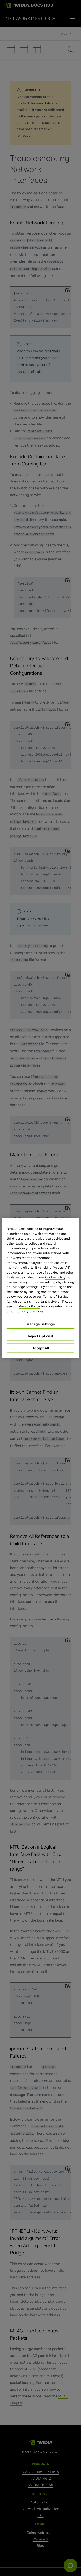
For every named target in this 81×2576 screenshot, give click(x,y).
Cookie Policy (55, 1277)
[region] (40, 1288)
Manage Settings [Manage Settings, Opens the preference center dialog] (40, 1324)
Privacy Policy (29, 1306)
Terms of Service (55, 1296)
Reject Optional (40, 1336)
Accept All (40, 1348)
